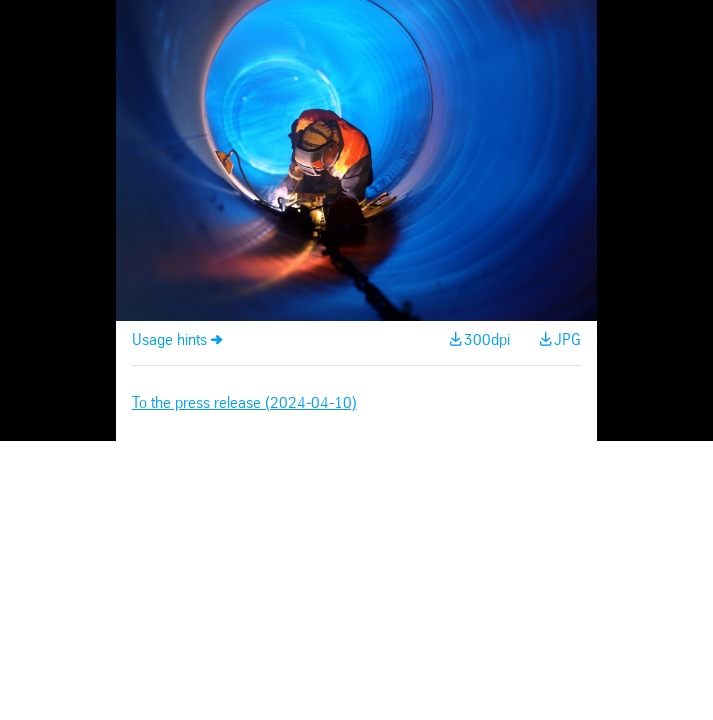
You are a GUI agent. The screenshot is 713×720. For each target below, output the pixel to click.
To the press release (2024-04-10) (244, 403)
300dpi (487, 340)
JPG (567, 340)
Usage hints (169, 340)
